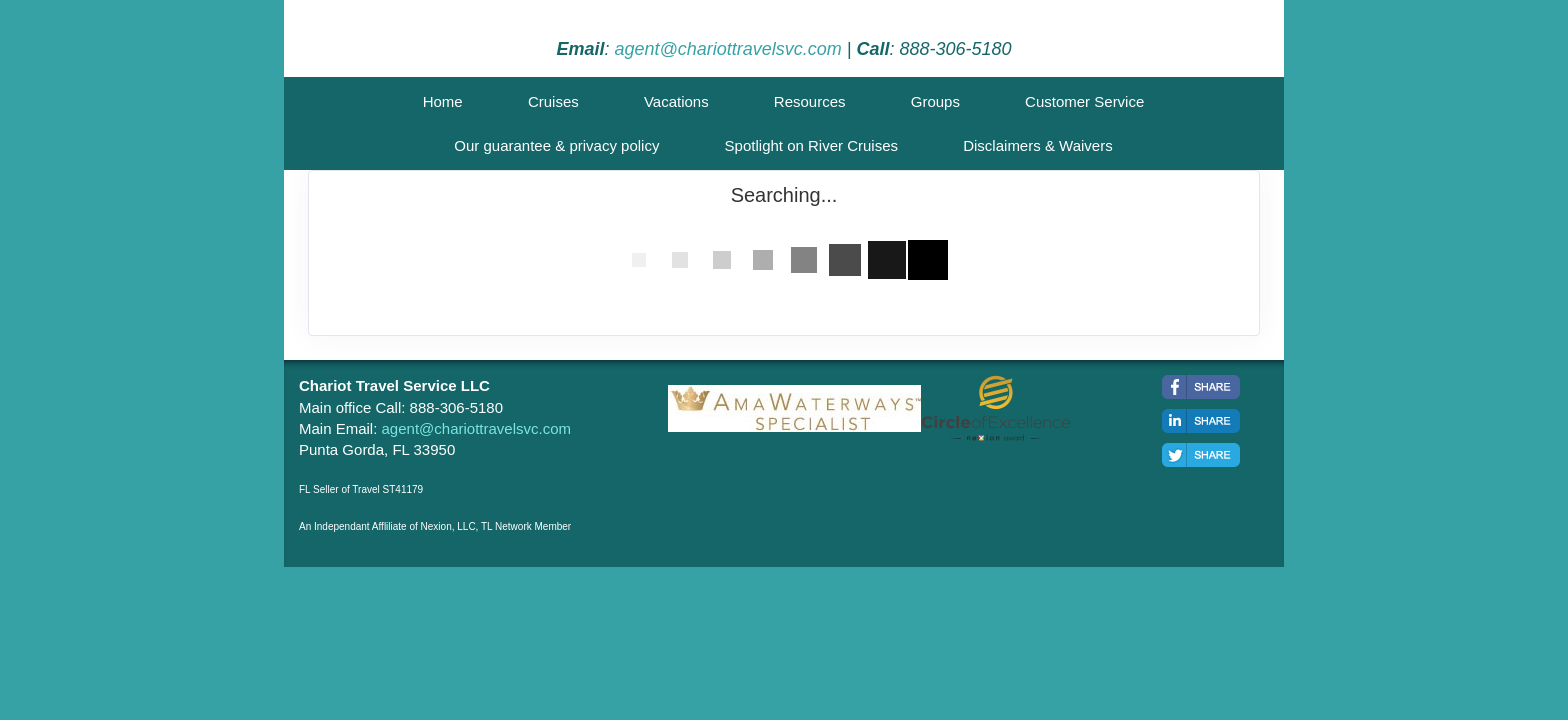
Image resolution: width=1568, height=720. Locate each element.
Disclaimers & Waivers (1037, 145)
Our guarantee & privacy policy (556, 145)
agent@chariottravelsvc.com (727, 49)
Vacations (676, 101)
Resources (810, 101)
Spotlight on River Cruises (811, 145)
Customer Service (1084, 101)
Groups (935, 101)
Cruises (553, 101)
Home (443, 101)
